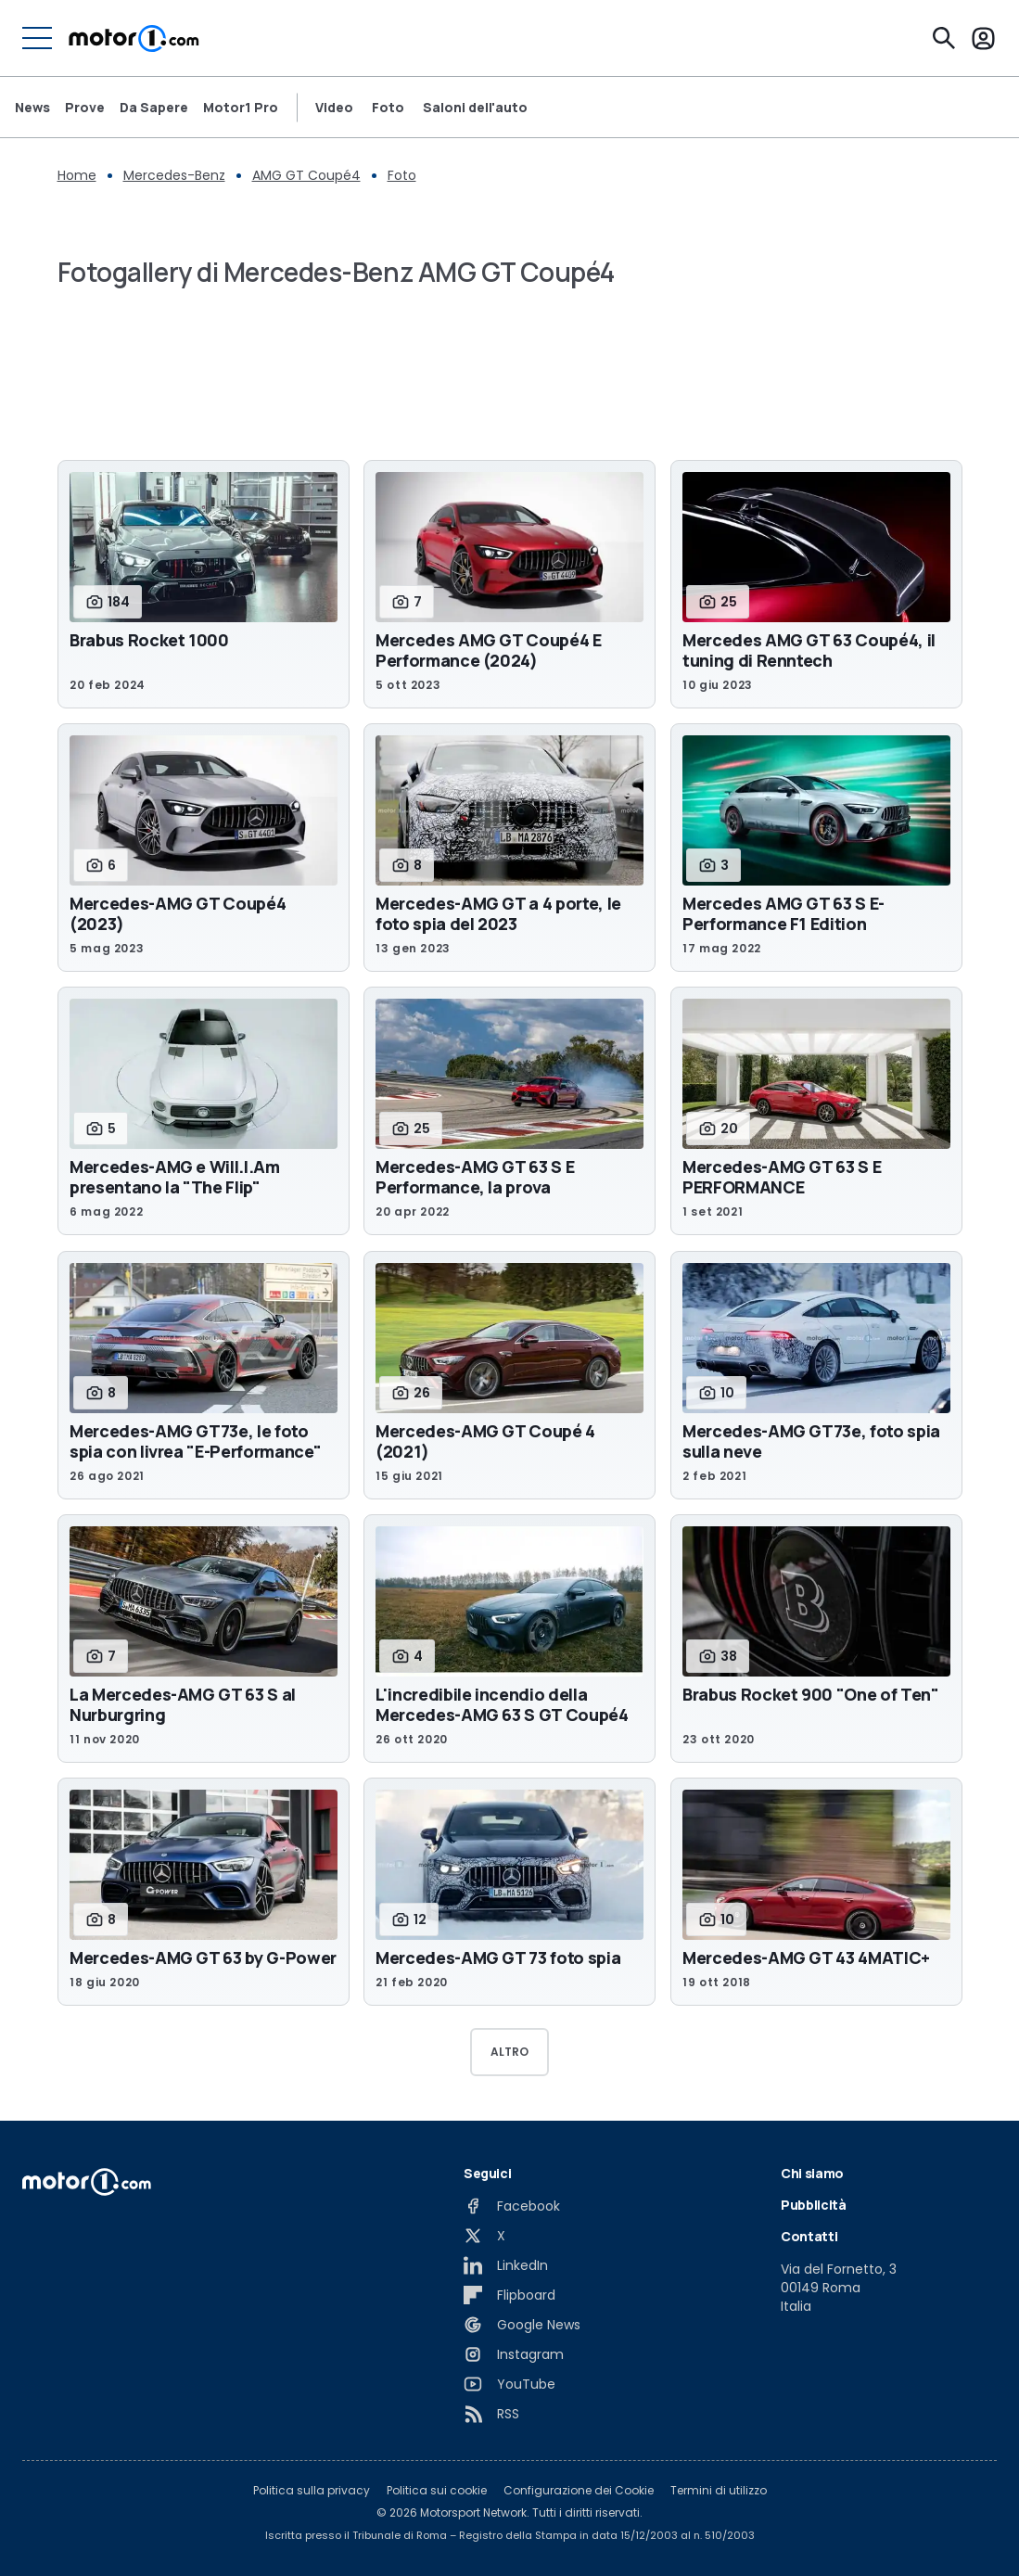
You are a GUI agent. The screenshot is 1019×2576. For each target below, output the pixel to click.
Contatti (809, 2236)
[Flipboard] (509, 2295)
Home (76, 175)
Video (334, 107)
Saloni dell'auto (475, 107)
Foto (388, 107)
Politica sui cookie (437, 2490)
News (32, 107)
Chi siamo (812, 2173)
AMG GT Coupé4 (306, 175)
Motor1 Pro (240, 107)
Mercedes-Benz (174, 175)
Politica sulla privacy (311, 2490)
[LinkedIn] (506, 2265)
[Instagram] (514, 2354)
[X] (484, 2235)
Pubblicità (814, 2204)
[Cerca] (944, 38)
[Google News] (522, 2324)
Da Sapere (154, 107)
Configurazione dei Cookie (578, 2490)
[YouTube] (509, 2384)
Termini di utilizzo (718, 2490)
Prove (85, 107)
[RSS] (491, 2413)
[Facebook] (512, 2206)
